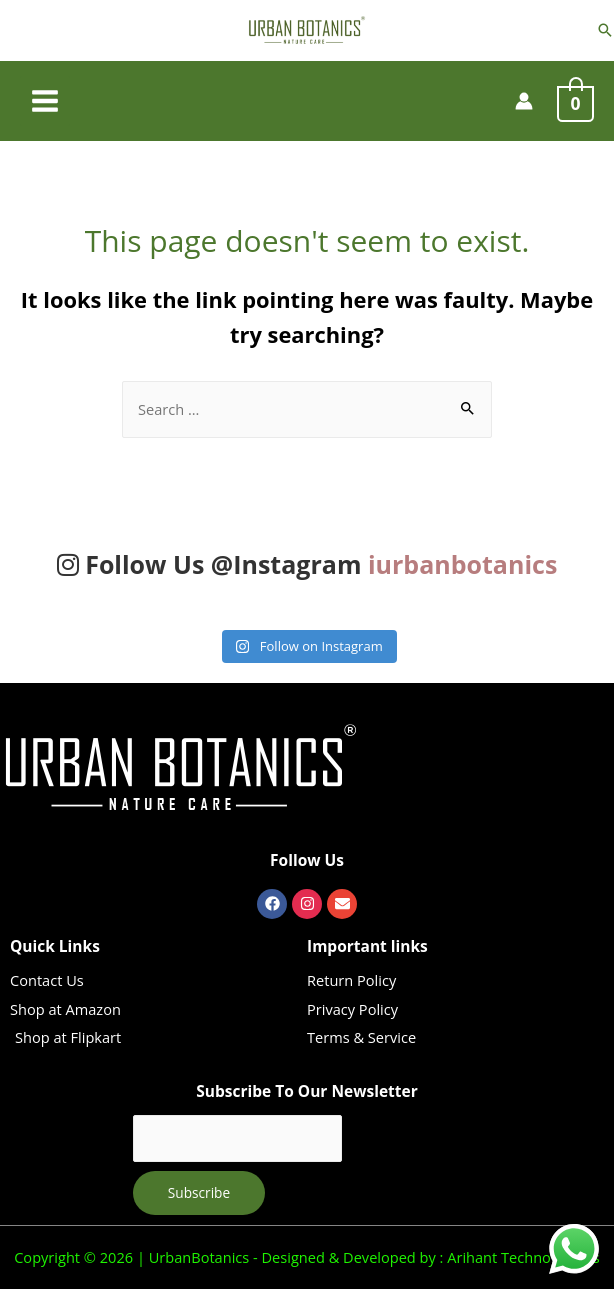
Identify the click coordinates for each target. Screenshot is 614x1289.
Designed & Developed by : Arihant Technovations (429, 1257)
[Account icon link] (524, 101)
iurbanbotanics (462, 564)
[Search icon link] (605, 30)
